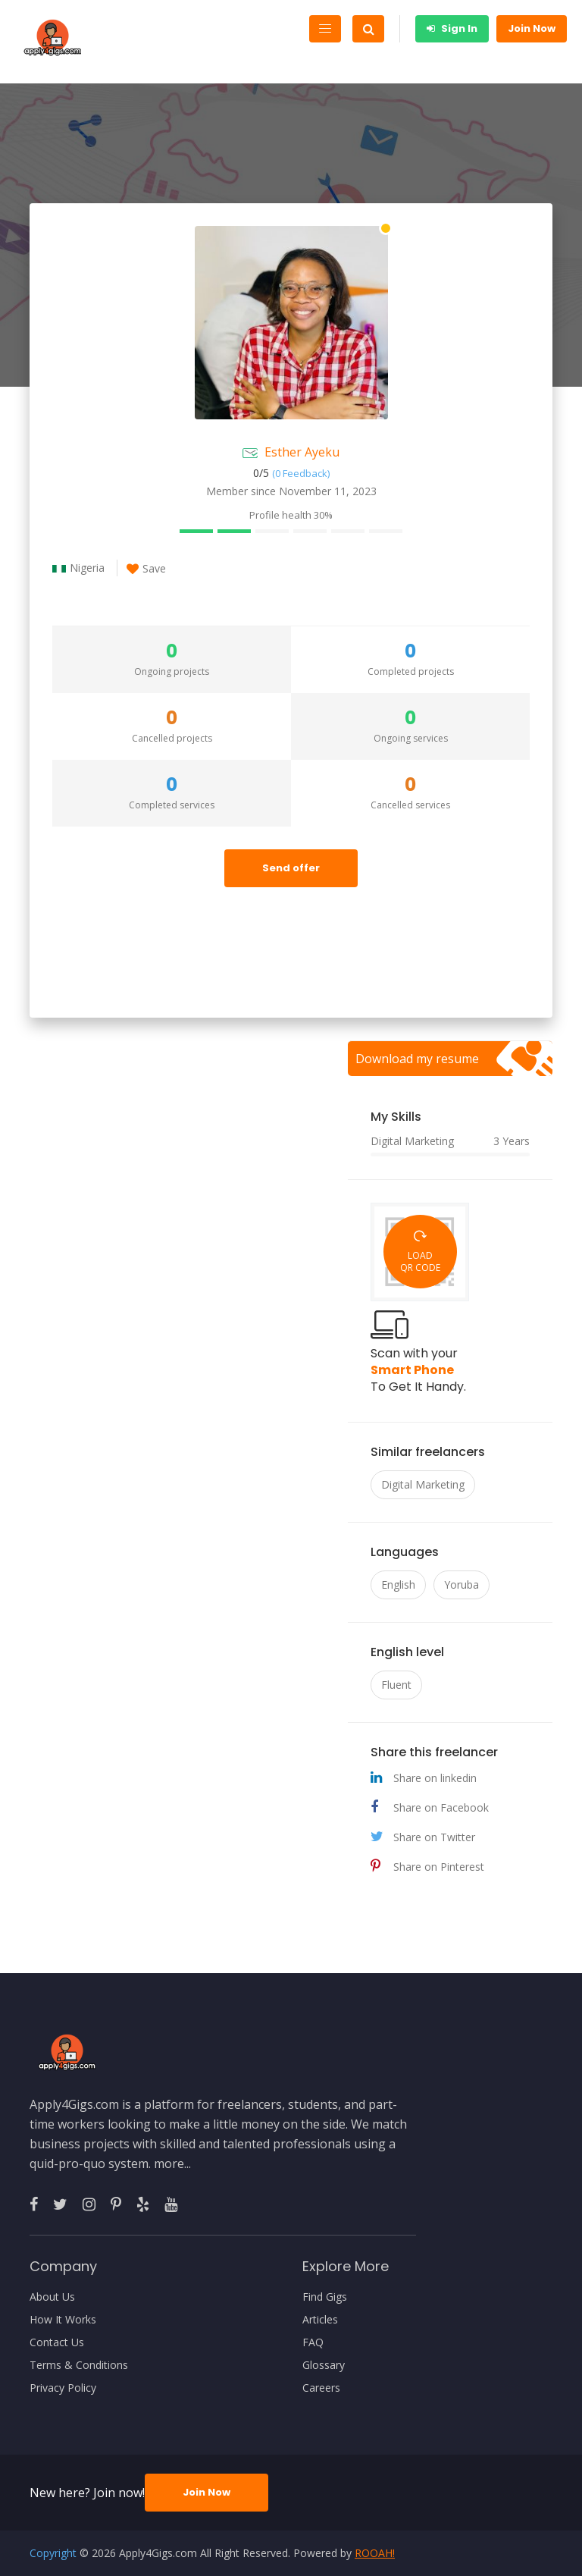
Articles (320, 2320)
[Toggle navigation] (325, 28)
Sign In (452, 28)
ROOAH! (375, 2553)
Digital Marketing (423, 1484)
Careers (321, 2388)
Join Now (531, 28)
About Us (52, 2297)
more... (172, 2163)
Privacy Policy (63, 2388)
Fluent (396, 1684)
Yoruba (461, 1584)
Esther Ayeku (302, 452)
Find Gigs (324, 2297)
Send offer (291, 868)
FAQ (313, 2342)
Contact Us (57, 2342)
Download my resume (417, 1058)
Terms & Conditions (79, 2365)
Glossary (323, 2365)
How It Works (63, 2320)
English (398, 1584)
